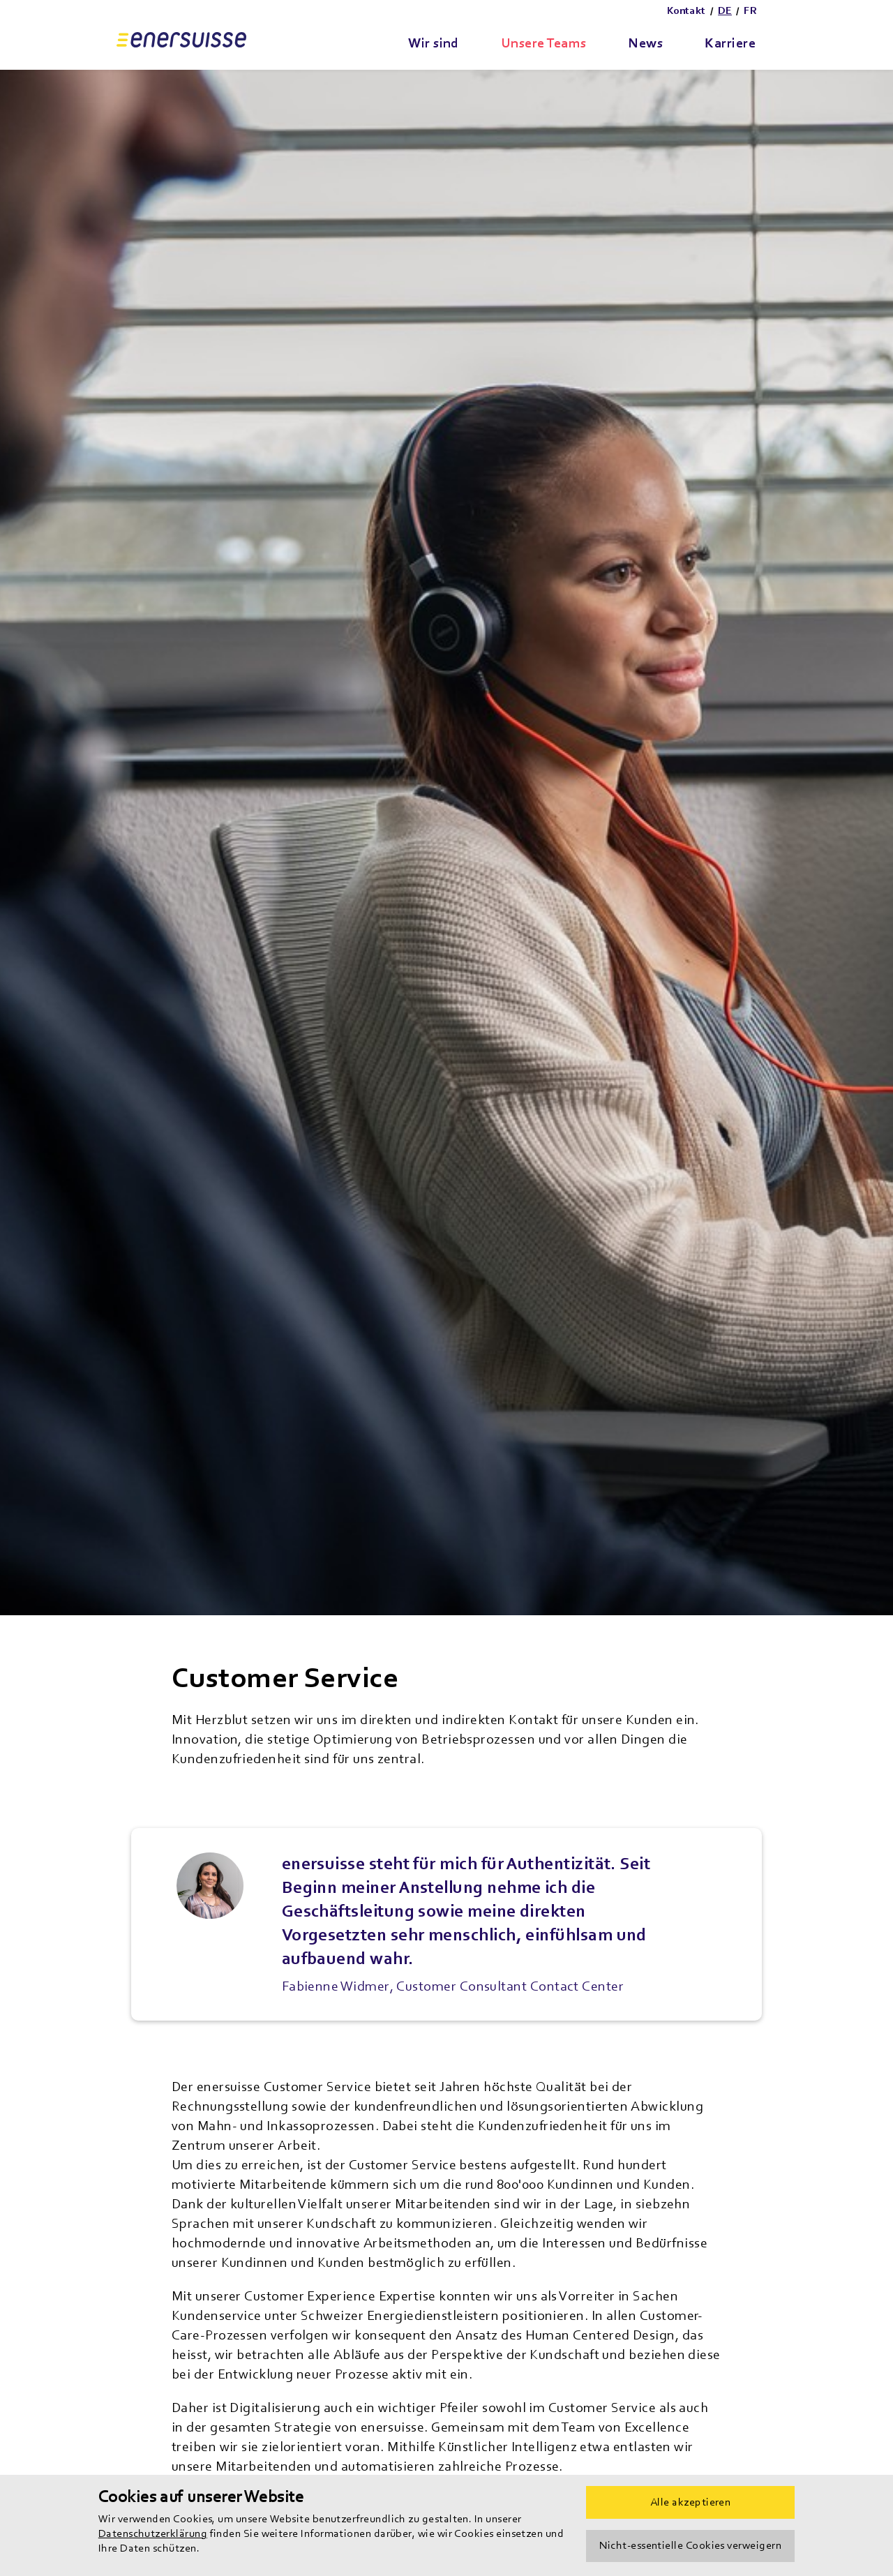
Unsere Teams (544, 43)
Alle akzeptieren (690, 2502)
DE (725, 11)
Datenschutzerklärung (152, 2533)
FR (750, 11)
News (645, 43)
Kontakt (686, 11)
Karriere (730, 43)
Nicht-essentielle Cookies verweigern (690, 2545)
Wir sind (433, 43)
